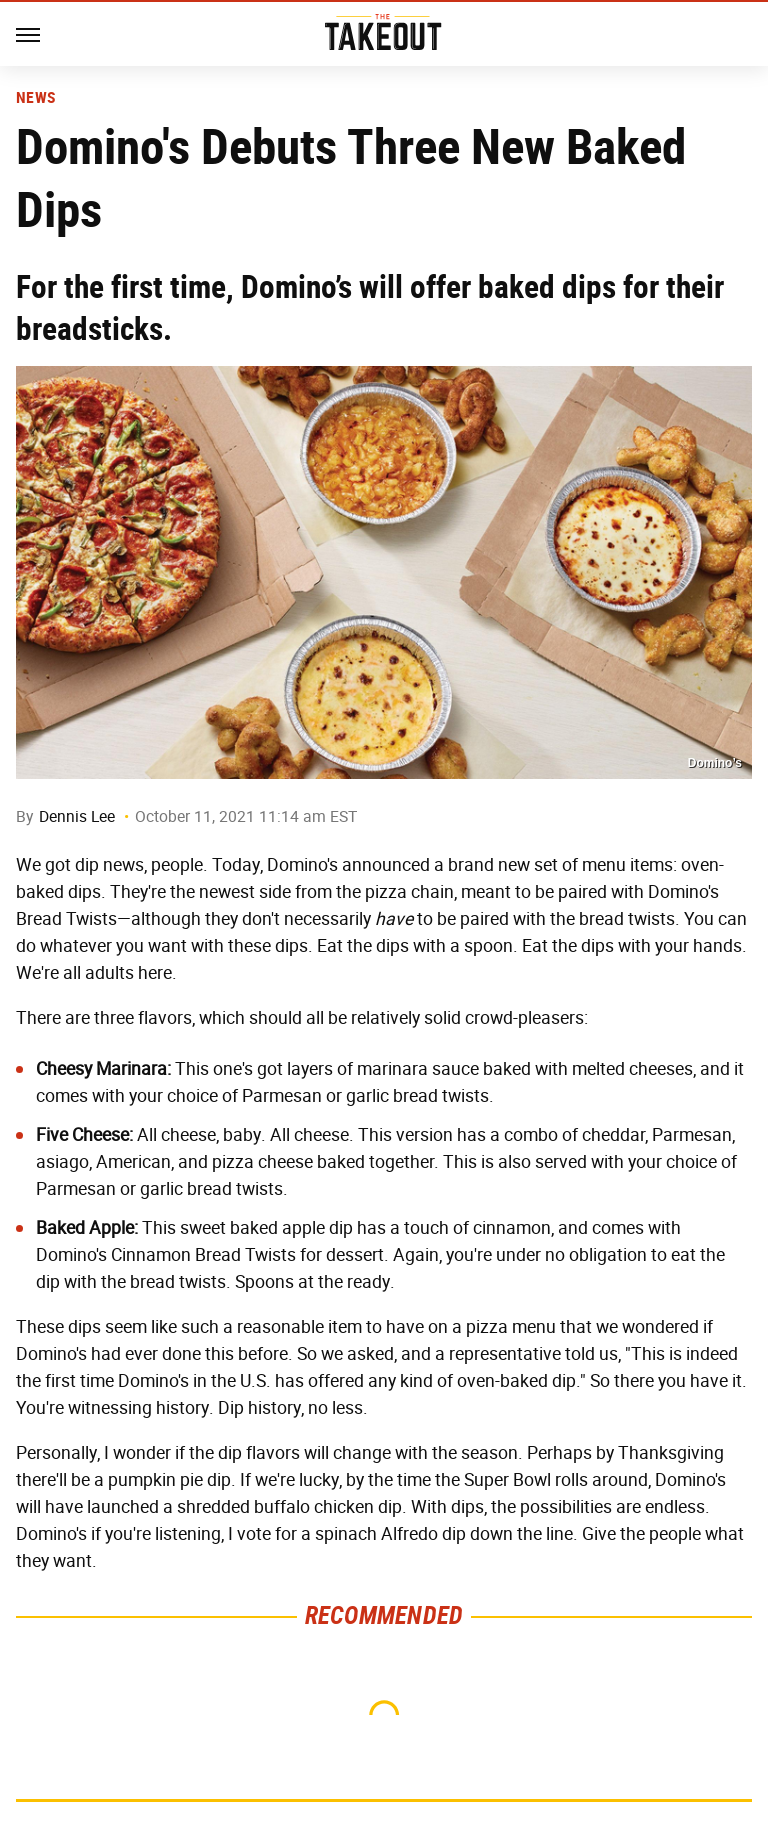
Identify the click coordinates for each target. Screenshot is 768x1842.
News (35, 98)
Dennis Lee (77, 816)
